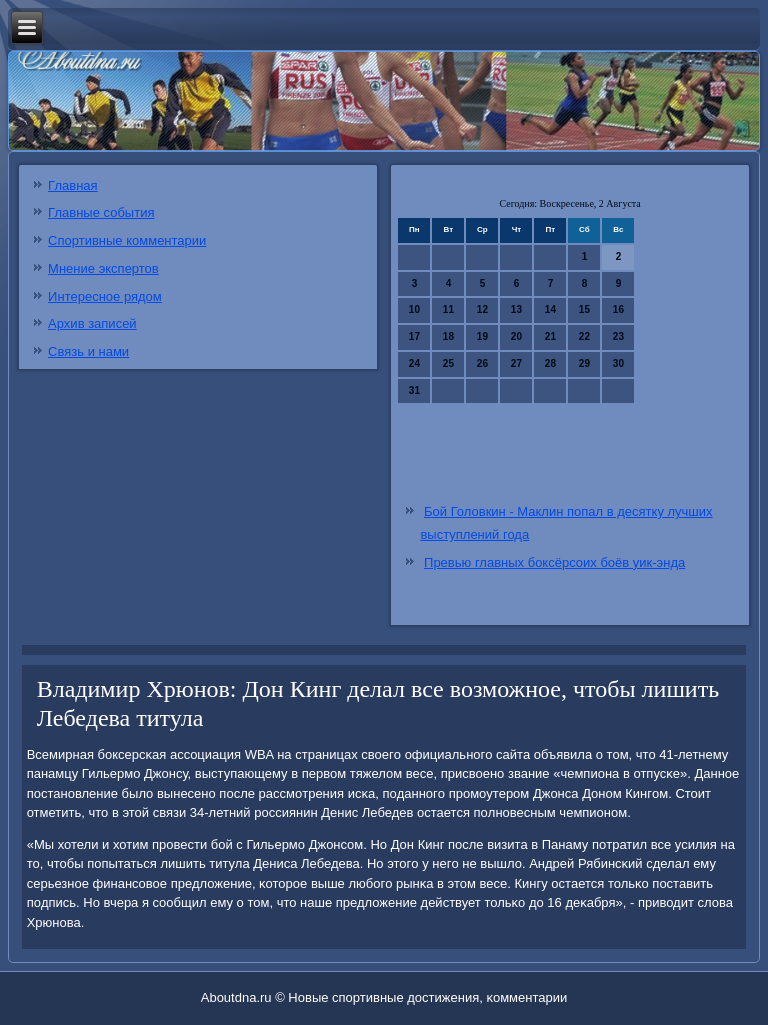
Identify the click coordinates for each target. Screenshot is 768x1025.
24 (414, 363)
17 (414, 336)
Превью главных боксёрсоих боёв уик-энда (554, 562)
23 (618, 336)
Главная (72, 185)
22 (584, 336)
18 (448, 336)
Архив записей (92, 323)
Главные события (101, 212)
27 (516, 363)
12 (482, 309)
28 (550, 363)
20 (516, 336)
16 (618, 309)
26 (482, 363)
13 (516, 309)
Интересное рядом (105, 296)
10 (414, 309)
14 (550, 309)
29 (584, 363)
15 (584, 309)
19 (482, 336)
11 (448, 309)
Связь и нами (88, 351)
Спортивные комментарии (127, 240)
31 (414, 390)
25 (448, 363)
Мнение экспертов (103, 268)
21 (550, 336)
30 (618, 363)
